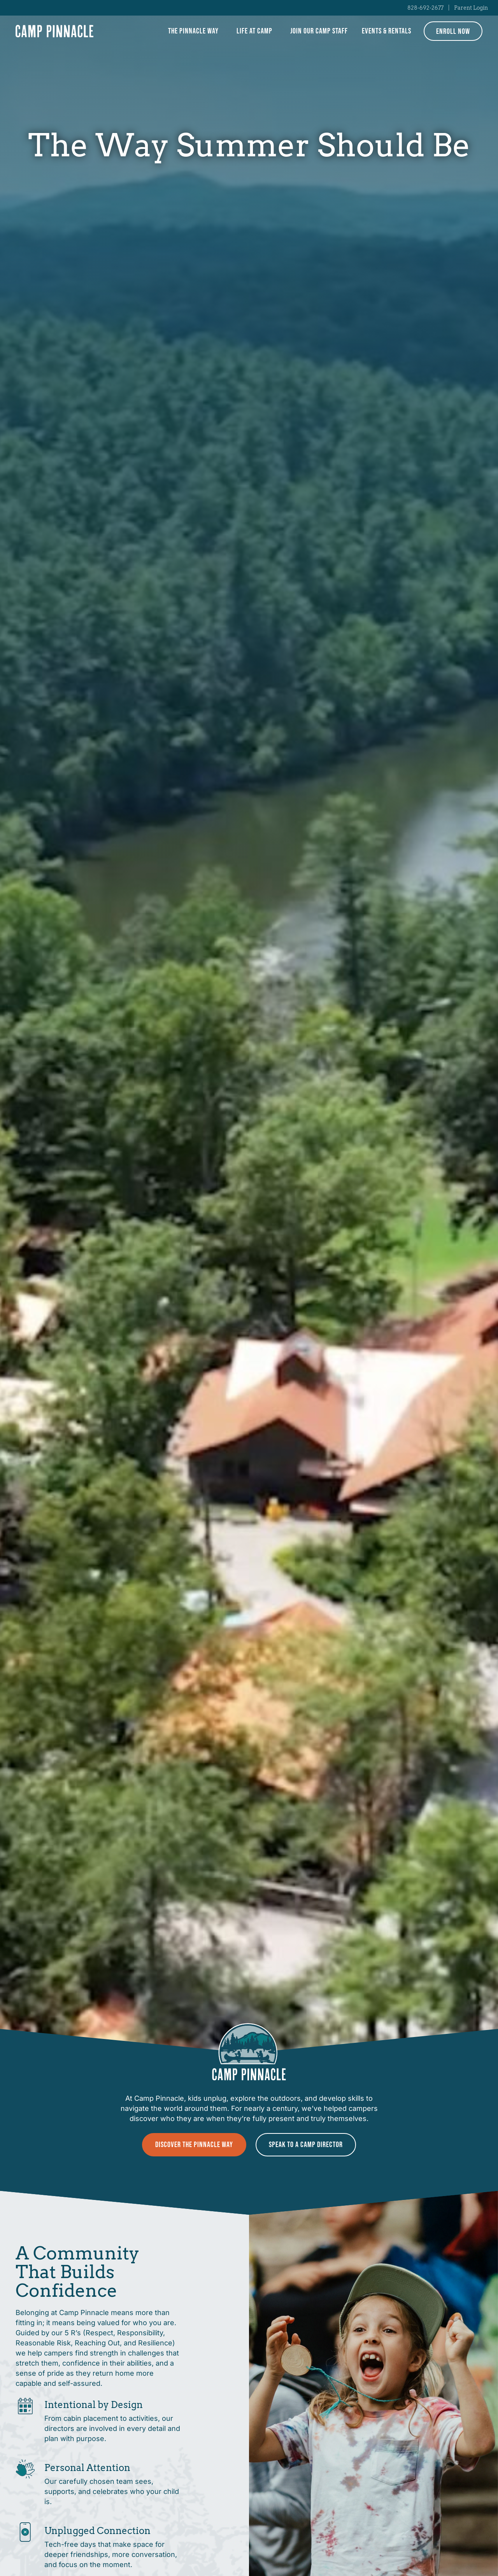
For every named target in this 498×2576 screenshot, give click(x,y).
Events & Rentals (386, 31)
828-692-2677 (425, 8)
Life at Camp (256, 31)
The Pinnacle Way (195, 31)
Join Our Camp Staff (319, 31)
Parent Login (471, 8)
